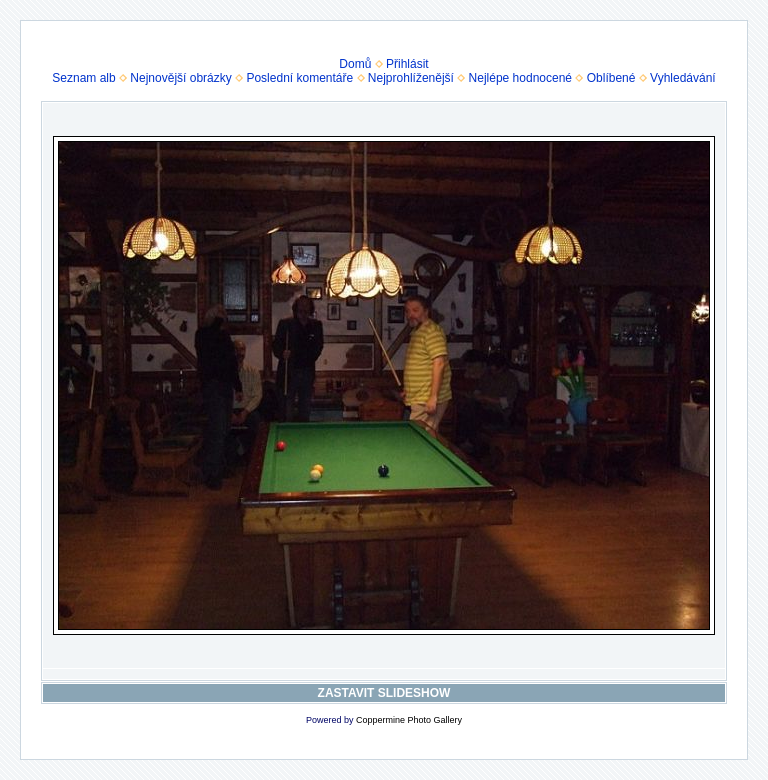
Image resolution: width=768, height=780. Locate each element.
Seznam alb (83, 78)
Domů (355, 64)
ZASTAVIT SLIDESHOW (384, 693)
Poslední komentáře (299, 78)
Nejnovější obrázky (180, 78)
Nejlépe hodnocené (520, 78)
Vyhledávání (683, 78)
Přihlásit (407, 64)
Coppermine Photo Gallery (409, 720)
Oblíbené (611, 78)
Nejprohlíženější (411, 78)
